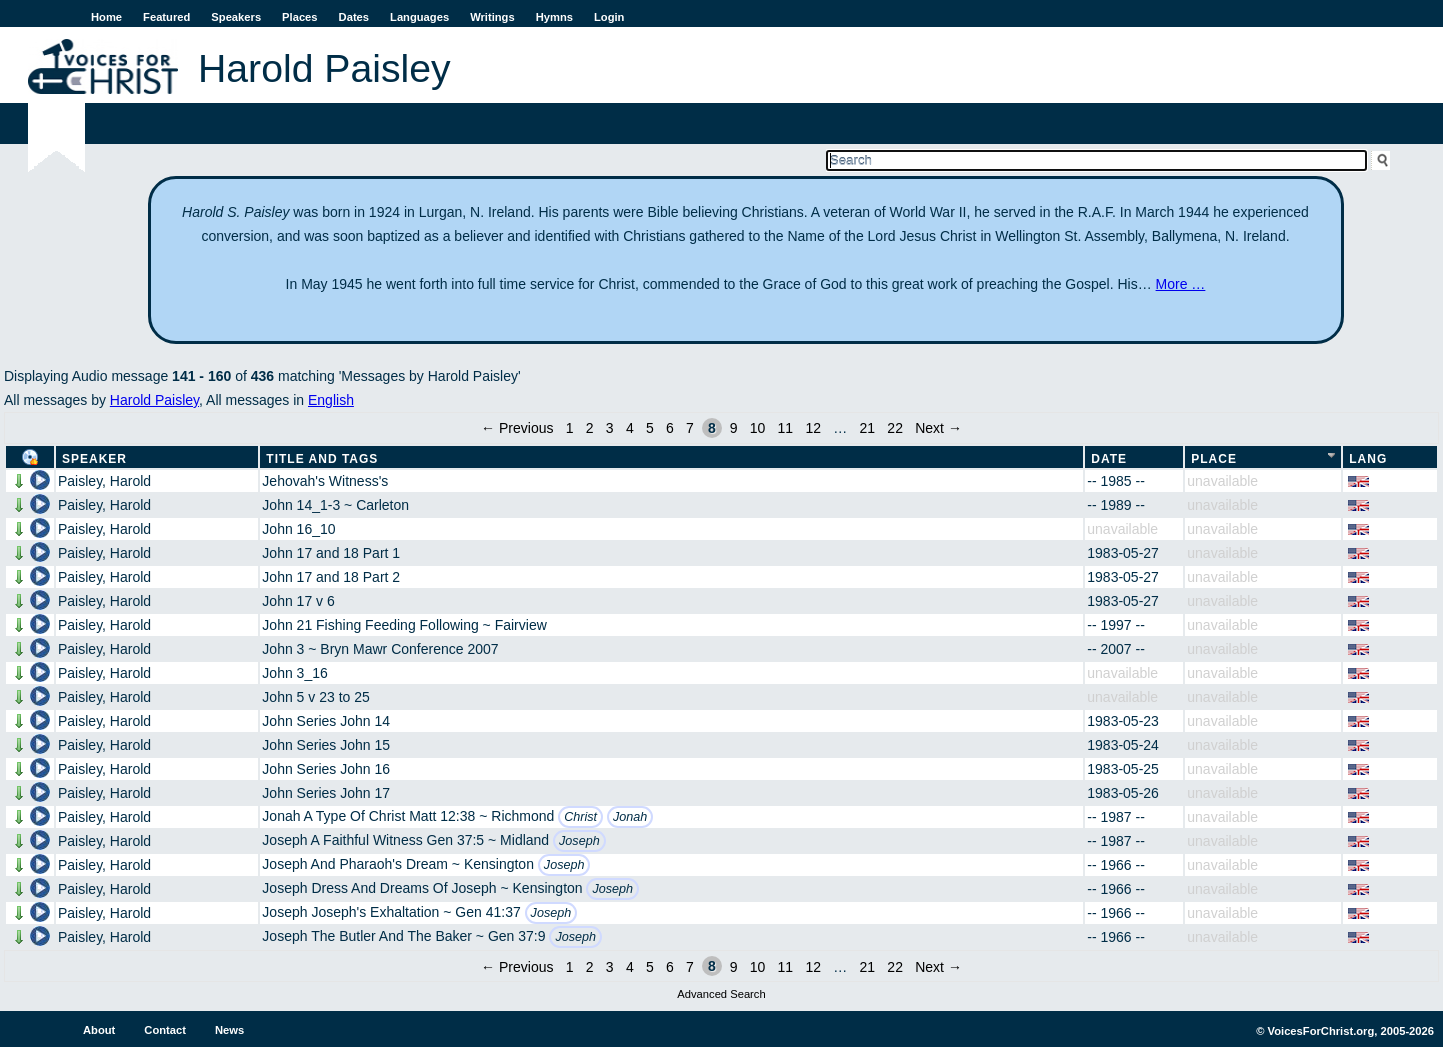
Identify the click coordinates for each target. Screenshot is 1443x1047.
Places (299, 17)
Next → (938, 428)
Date (1109, 459)
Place (1214, 459)
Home (106, 17)
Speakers (236, 17)
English (331, 400)
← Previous (517, 428)
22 (895, 428)
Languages (419, 17)
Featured (166, 17)
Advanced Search (721, 994)
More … (1181, 284)
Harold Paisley (154, 400)
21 (868, 428)
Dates (354, 17)
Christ (580, 817)
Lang (1368, 459)
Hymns (554, 17)
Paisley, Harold (104, 481)
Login (609, 17)
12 (813, 428)
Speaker (94, 459)
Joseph (579, 841)
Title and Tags (322, 459)
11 (786, 428)
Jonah (630, 817)
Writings (492, 17)
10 (758, 428)
